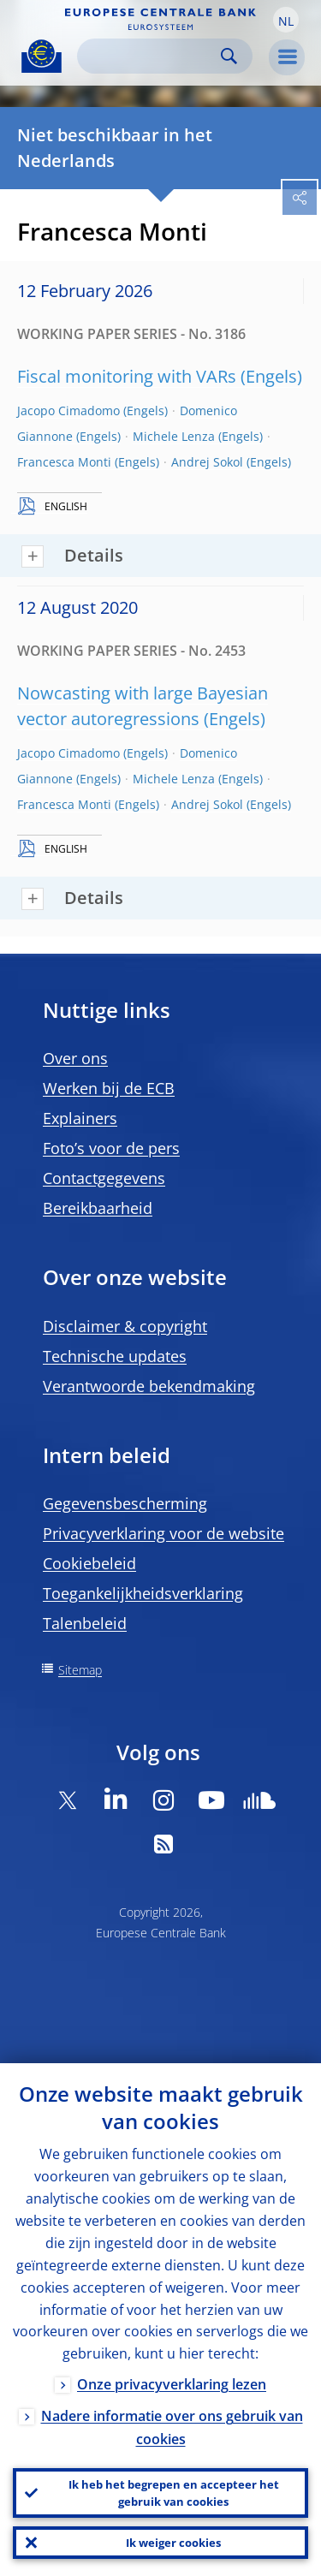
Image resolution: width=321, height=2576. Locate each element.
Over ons (75, 1058)
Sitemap (80, 1670)
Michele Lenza (174, 436)
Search (229, 56)
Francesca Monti (64, 462)
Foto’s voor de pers (111, 1148)
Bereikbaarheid (97, 1208)
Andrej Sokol (207, 462)
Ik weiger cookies (173, 2542)
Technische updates (115, 1356)
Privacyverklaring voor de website (163, 1533)
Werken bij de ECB (109, 1088)
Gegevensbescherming (125, 1503)
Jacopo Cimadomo (68, 410)
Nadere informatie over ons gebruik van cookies (172, 2427)
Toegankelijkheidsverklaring (143, 1593)
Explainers (80, 1118)
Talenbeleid (85, 1623)
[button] (286, 20)
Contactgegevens (104, 1178)
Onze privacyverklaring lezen (171, 2384)
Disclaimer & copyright (125, 1326)
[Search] (151, 56)
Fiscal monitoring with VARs (126, 376)
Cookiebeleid (89, 1563)
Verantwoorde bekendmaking (149, 1386)
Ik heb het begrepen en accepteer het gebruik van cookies (173, 2493)
